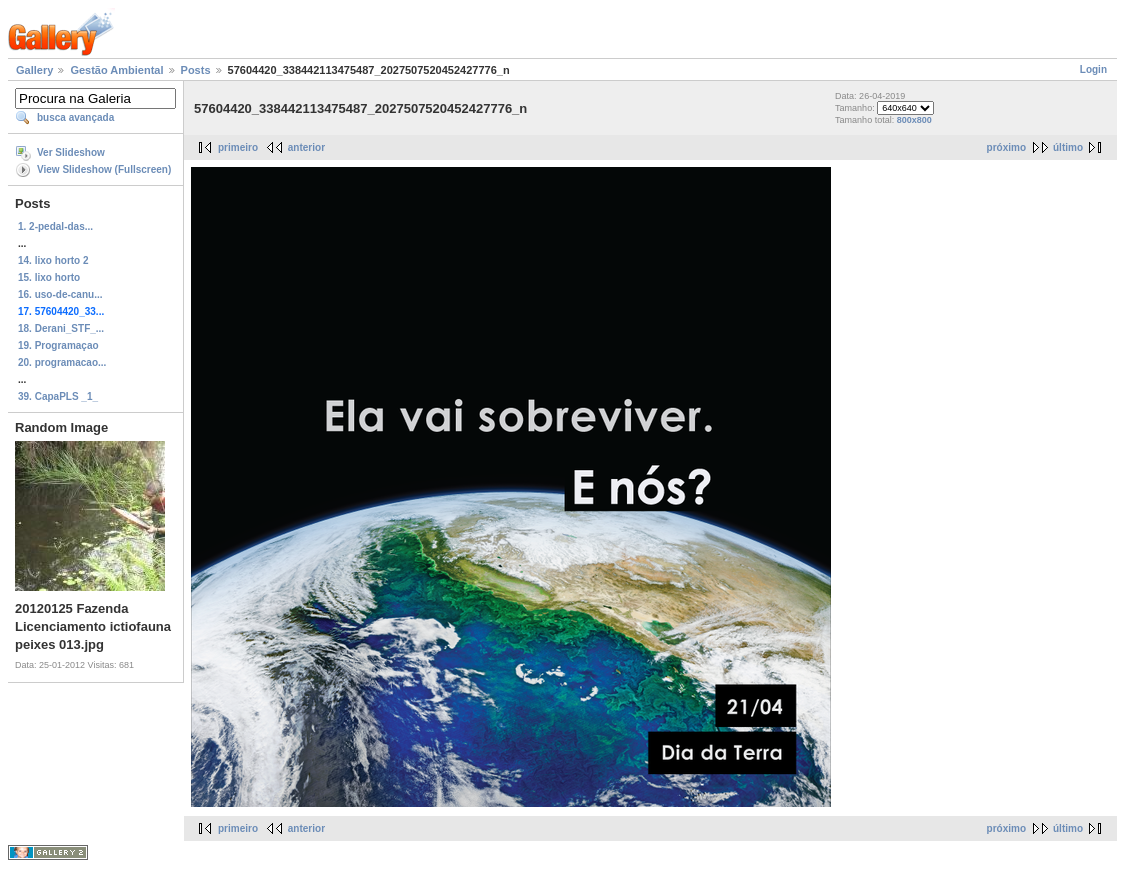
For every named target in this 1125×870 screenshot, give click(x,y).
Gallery (34, 70)
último (1068, 147)
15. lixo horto (49, 277)
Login (1093, 69)
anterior (306, 147)
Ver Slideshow (71, 152)
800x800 (914, 120)
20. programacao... (62, 362)
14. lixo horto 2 (53, 260)
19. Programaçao (58, 345)
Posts (196, 70)
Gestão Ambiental (116, 70)
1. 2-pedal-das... (55, 226)
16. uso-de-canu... (60, 294)
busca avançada (75, 117)
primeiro (238, 147)
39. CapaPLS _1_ (58, 396)
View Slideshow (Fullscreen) (104, 169)
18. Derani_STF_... (61, 328)
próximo (1006, 147)
